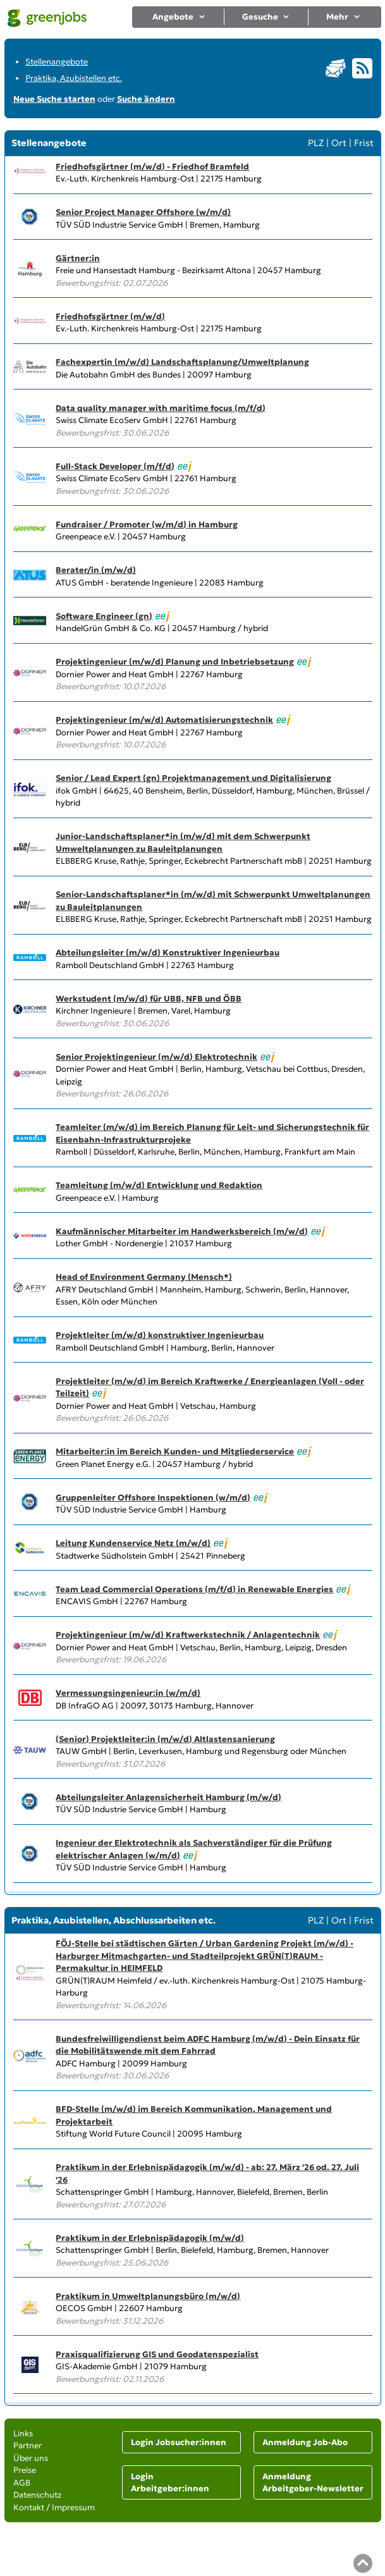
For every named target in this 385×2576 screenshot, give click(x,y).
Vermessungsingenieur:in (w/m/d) (128, 1693)
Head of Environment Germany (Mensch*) (144, 1277)
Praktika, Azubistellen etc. (73, 78)
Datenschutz (37, 2494)
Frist (364, 143)
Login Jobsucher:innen (178, 2442)
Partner (27, 2445)
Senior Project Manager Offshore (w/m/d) (143, 212)
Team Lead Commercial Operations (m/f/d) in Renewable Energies (194, 1589)
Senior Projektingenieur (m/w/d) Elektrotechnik (156, 1057)
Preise (24, 2470)
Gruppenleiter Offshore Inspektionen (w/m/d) (153, 1497)
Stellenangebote (56, 61)
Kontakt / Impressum (54, 2507)
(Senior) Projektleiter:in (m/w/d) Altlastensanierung (165, 1739)
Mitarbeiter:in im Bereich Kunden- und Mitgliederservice (175, 1451)
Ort (338, 143)
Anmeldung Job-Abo (305, 2442)
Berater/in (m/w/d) (96, 570)
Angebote (179, 16)
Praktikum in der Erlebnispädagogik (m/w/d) (150, 2238)
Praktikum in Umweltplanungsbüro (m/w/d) (148, 2296)
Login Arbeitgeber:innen (170, 2482)
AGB (21, 2482)
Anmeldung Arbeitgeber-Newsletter (313, 2482)
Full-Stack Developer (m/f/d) (115, 466)
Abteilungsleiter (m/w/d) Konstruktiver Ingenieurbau (167, 952)
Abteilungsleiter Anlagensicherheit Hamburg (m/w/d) (168, 1797)
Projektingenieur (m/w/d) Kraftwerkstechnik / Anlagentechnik (188, 1634)
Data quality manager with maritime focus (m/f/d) (161, 408)
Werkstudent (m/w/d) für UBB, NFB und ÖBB (148, 998)
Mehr (343, 16)
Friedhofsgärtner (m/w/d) (110, 316)
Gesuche (266, 16)
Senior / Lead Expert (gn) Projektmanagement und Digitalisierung (193, 778)
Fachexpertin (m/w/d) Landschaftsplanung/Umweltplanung (182, 362)
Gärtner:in (78, 258)
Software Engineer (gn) (104, 616)
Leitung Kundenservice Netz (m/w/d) (133, 1543)
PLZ (316, 143)
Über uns (30, 2458)
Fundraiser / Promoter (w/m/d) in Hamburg (147, 524)
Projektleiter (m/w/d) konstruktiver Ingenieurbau (160, 1335)
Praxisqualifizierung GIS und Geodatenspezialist (157, 2354)
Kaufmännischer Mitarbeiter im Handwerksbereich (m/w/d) (182, 1231)
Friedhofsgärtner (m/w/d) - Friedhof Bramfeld (152, 166)
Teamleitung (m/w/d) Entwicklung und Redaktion (159, 1185)
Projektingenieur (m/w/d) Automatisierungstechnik (164, 720)
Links (23, 2433)
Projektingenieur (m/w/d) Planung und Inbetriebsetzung (175, 661)
